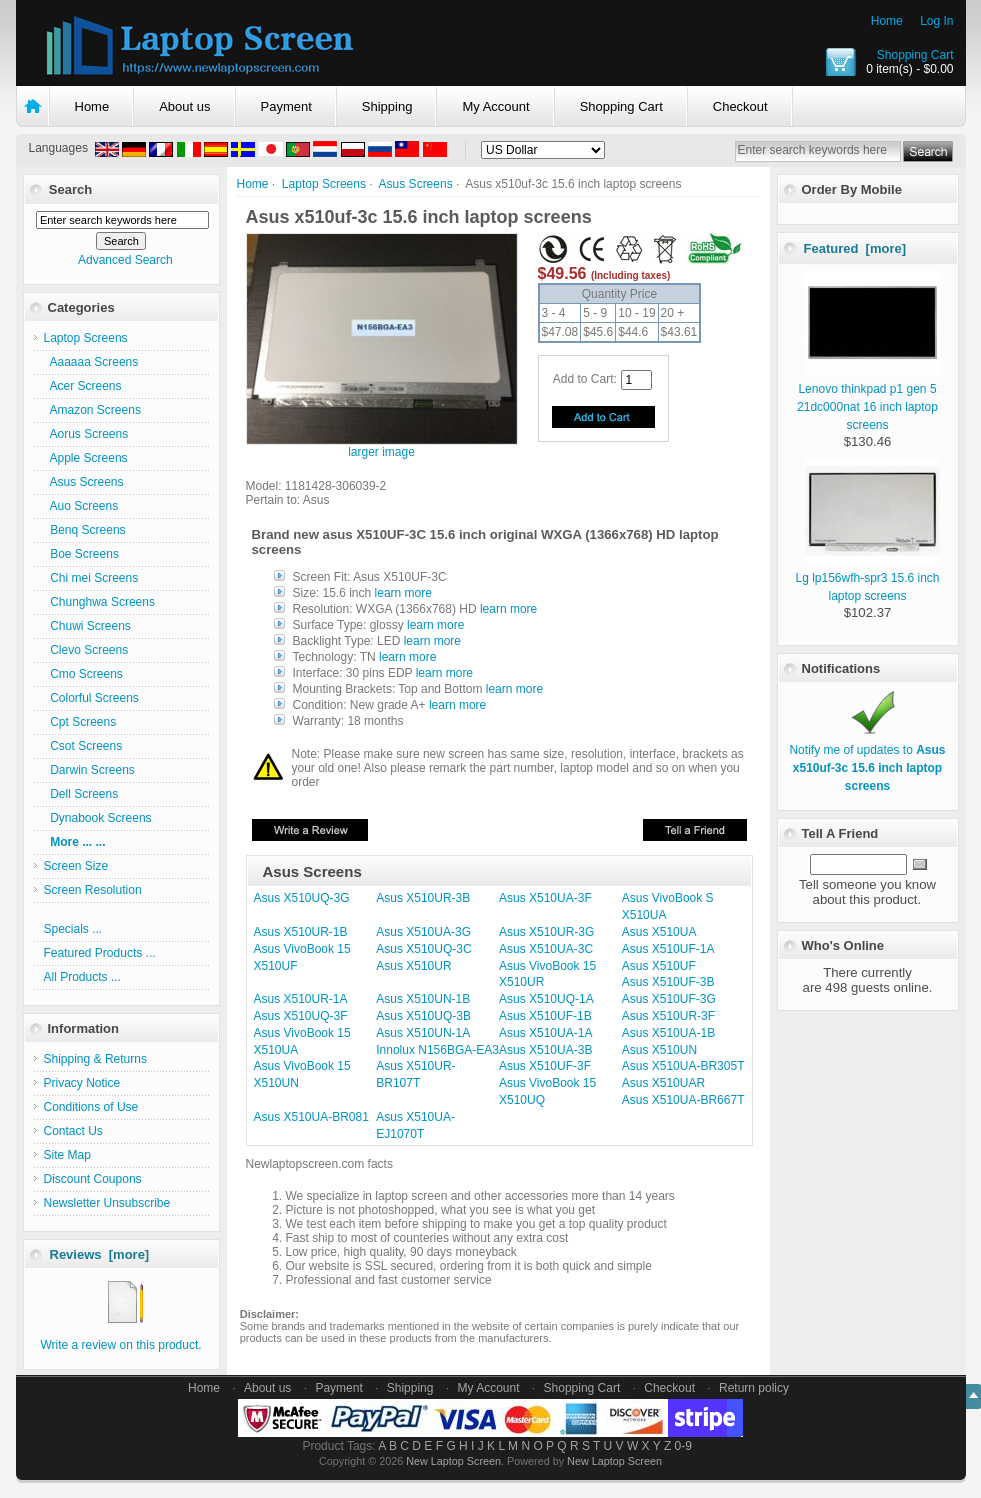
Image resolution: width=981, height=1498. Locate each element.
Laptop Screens (324, 184)
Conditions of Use (91, 1107)
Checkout (740, 106)
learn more (403, 593)
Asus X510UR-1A (301, 999)
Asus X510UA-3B (545, 1050)
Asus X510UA (659, 932)
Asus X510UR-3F (668, 1016)
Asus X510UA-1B (668, 1033)
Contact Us (73, 1131)
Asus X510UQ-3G (302, 898)
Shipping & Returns (95, 1059)
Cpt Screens (80, 722)
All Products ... (82, 977)
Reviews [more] (100, 1254)
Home (887, 21)
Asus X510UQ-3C (423, 949)
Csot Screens (83, 746)
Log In (936, 21)
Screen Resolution (93, 890)
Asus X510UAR (663, 1083)
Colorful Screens (91, 698)
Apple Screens (86, 458)
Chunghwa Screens (99, 602)
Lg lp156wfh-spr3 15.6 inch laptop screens (867, 578)
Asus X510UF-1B (545, 1016)
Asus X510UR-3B (423, 898)
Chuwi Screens (87, 626)
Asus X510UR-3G (546, 932)
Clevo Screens (86, 650)
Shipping (387, 106)
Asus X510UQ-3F (301, 1016)
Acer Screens (83, 386)
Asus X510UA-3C (546, 949)
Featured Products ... (100, 953)
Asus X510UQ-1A (546, 999)
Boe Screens (81, 554)
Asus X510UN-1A (423, 1033)
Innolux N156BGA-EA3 (437, 1050)
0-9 (683, 1446)
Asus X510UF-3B (668, 982)
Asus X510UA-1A (545, 1033)
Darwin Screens (89, 770)
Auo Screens (81, 506)
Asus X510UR (413, 966)
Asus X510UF (659, 966)
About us (184, 106)
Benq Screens (85, 530)
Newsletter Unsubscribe (107, 1203)
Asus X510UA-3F (545, 898)
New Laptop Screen (453, 1461)
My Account (495, 106)
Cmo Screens (83, 674)
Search (70, 189)
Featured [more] (855, 248)
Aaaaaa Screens (91, 362)
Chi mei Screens (91, 578)
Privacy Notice (82, 1083)
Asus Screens (416, 184)
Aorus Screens (86, 434)
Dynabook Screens (98, 818)
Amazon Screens (92, 410)
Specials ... (73, 929)
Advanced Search (125, 260)
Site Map (67, 1155)
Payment (286, 106)
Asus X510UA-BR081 (311, 1117)
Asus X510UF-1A (668, 949)
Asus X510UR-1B (301, 932)
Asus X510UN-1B (423, 999)
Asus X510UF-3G (669, 999)
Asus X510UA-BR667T (683, 1100)
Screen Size (76, 866)
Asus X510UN (659, 1050)
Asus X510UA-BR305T (683, 1066)
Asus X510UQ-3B (423, 1016)
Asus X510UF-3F (545, 1066)
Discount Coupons (93, 1179)
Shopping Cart (915, 55)
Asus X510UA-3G (423, 932)
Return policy (754, 1388)
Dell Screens (81, 794)
